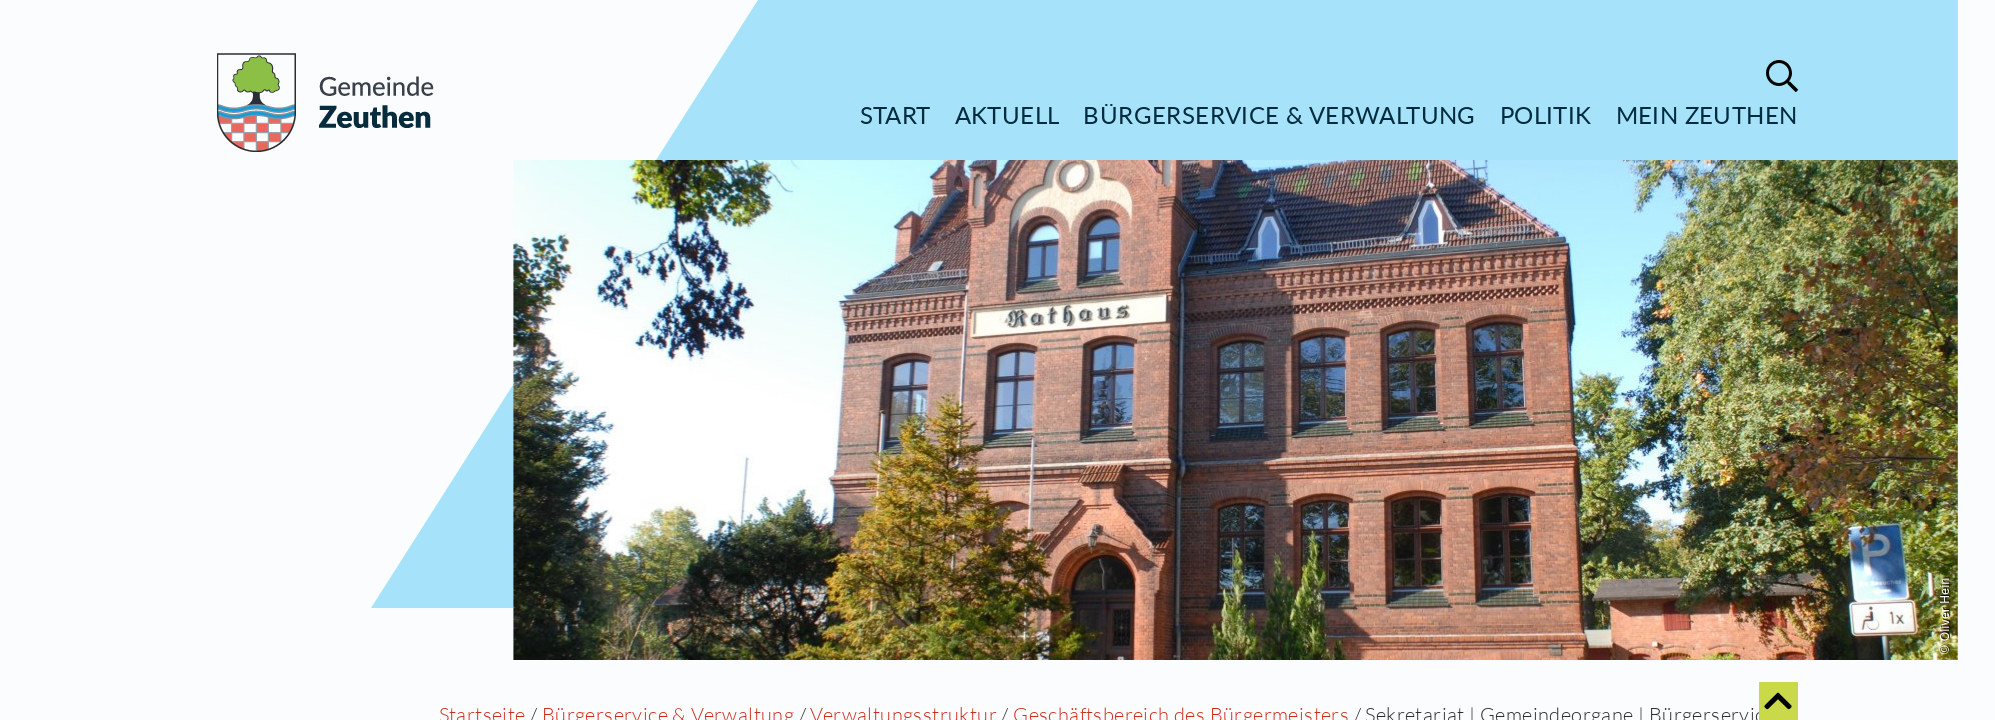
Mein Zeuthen (1707, 114)
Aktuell (1007, 114)
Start (895, 114)
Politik (1546, 114)
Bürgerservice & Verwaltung (1279, 114)
